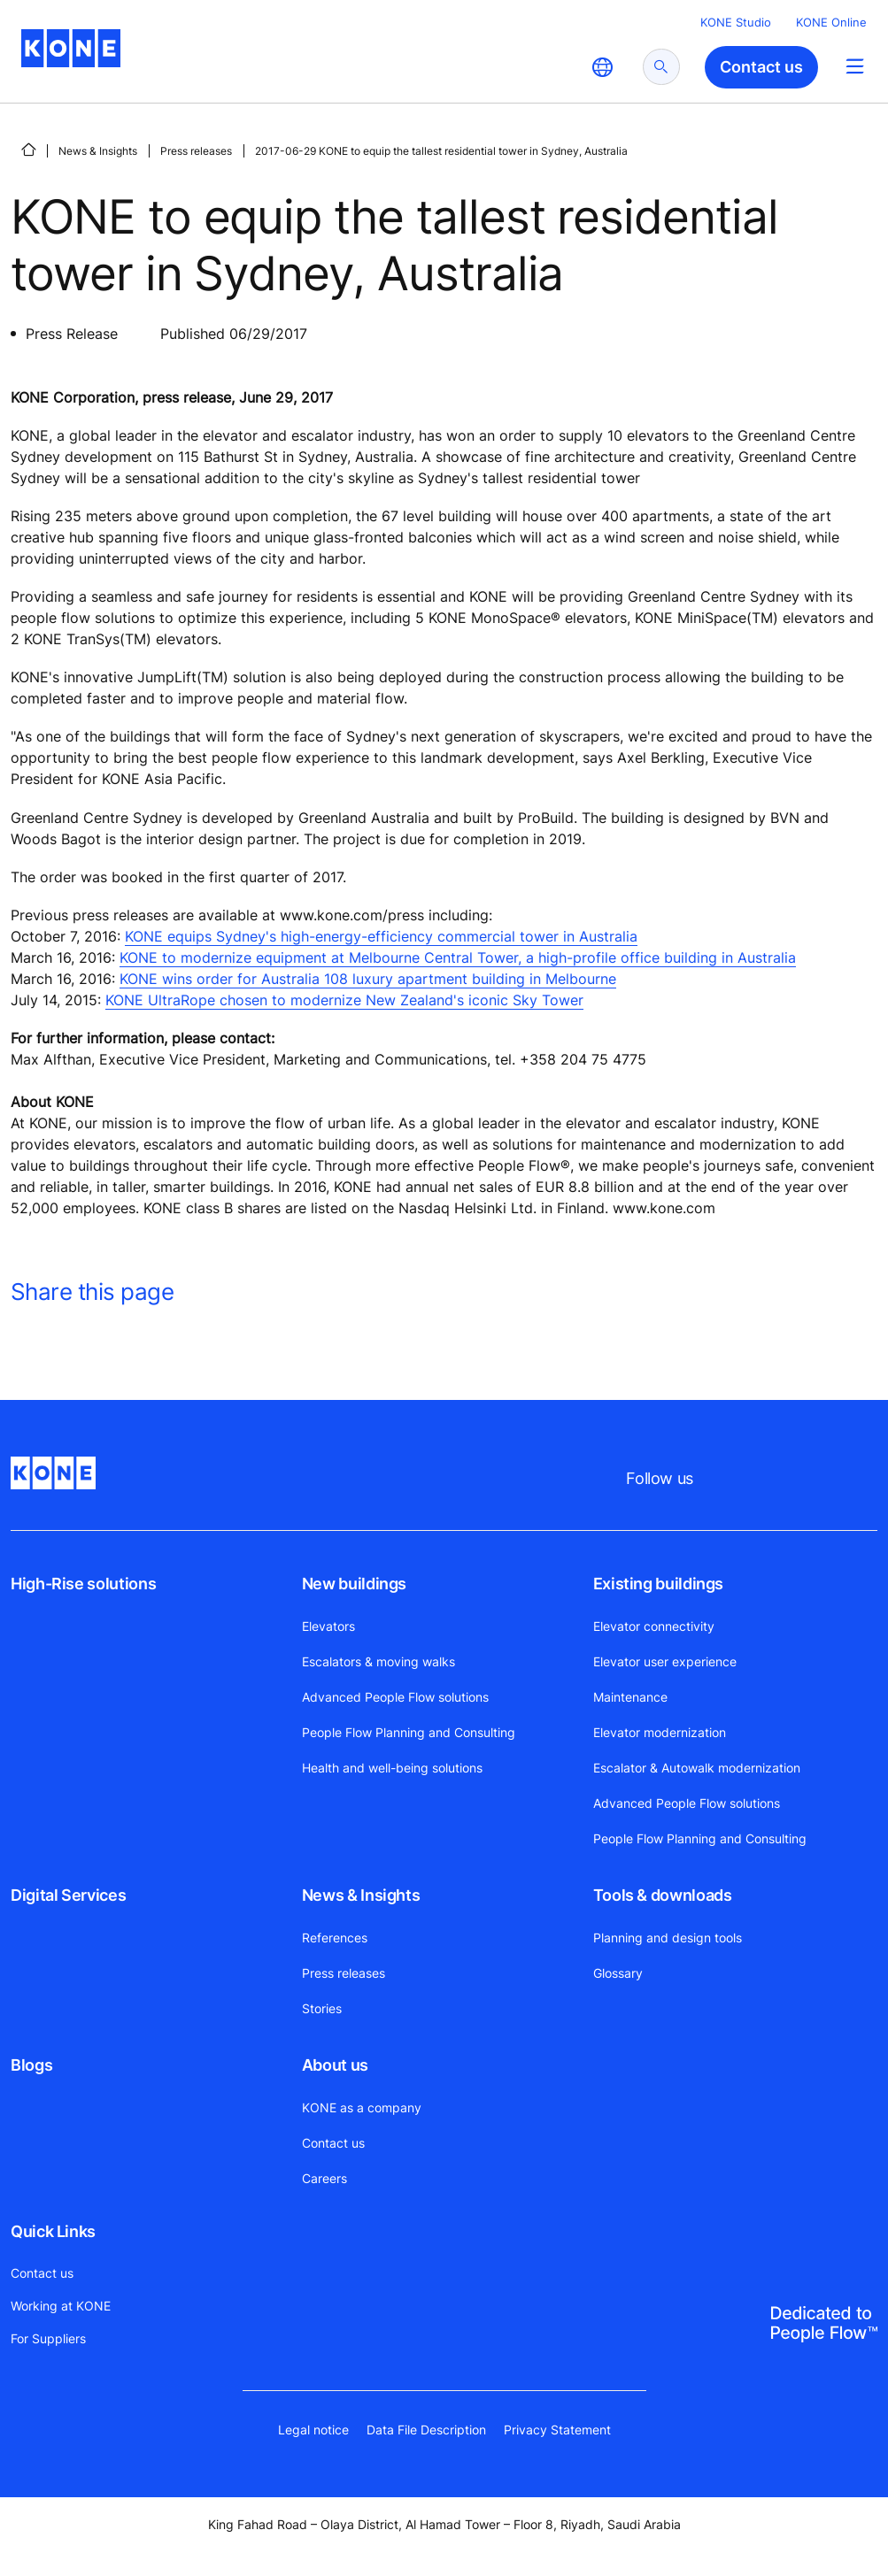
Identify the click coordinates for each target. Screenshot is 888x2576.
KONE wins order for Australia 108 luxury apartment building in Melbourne (368, 979)
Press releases (196, 151)
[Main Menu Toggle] (855, 66)
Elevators (328, 1626)
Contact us (333, 2142)
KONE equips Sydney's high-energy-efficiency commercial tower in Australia (381, 936)
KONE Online (831, 22)
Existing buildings (658, 1583)
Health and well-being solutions (392, 1767)
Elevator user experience (665, 1661)
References (334, 1937)
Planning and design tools (667, 1937)
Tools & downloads (662, 1895)
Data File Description (426, 2429)
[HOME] (28, 149)
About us (335, 2065)
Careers (324, 2178)
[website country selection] (602, 67)
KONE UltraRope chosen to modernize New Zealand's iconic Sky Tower (344, 1000)
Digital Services (68, 1895)
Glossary (618, 1972)
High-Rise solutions (83, 1583)
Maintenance (630, 1696)
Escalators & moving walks (378, 1661)
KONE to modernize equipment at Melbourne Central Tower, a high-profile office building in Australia (458, 957)
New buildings (354, 1583)
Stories (322, 2008)
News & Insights (97, 151)
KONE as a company (361, 2107)
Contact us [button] (761, 67)
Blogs (31, 2065)
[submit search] (661, 66)
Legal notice (313, 2429)
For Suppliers (48, 2338)
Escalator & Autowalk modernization (696, 1767)
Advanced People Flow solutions (395, 1696)
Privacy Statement (557, 2429)
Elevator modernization (659, 1732)
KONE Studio (735, 22)
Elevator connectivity (653, 1626)
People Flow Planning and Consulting (408, 1732)
